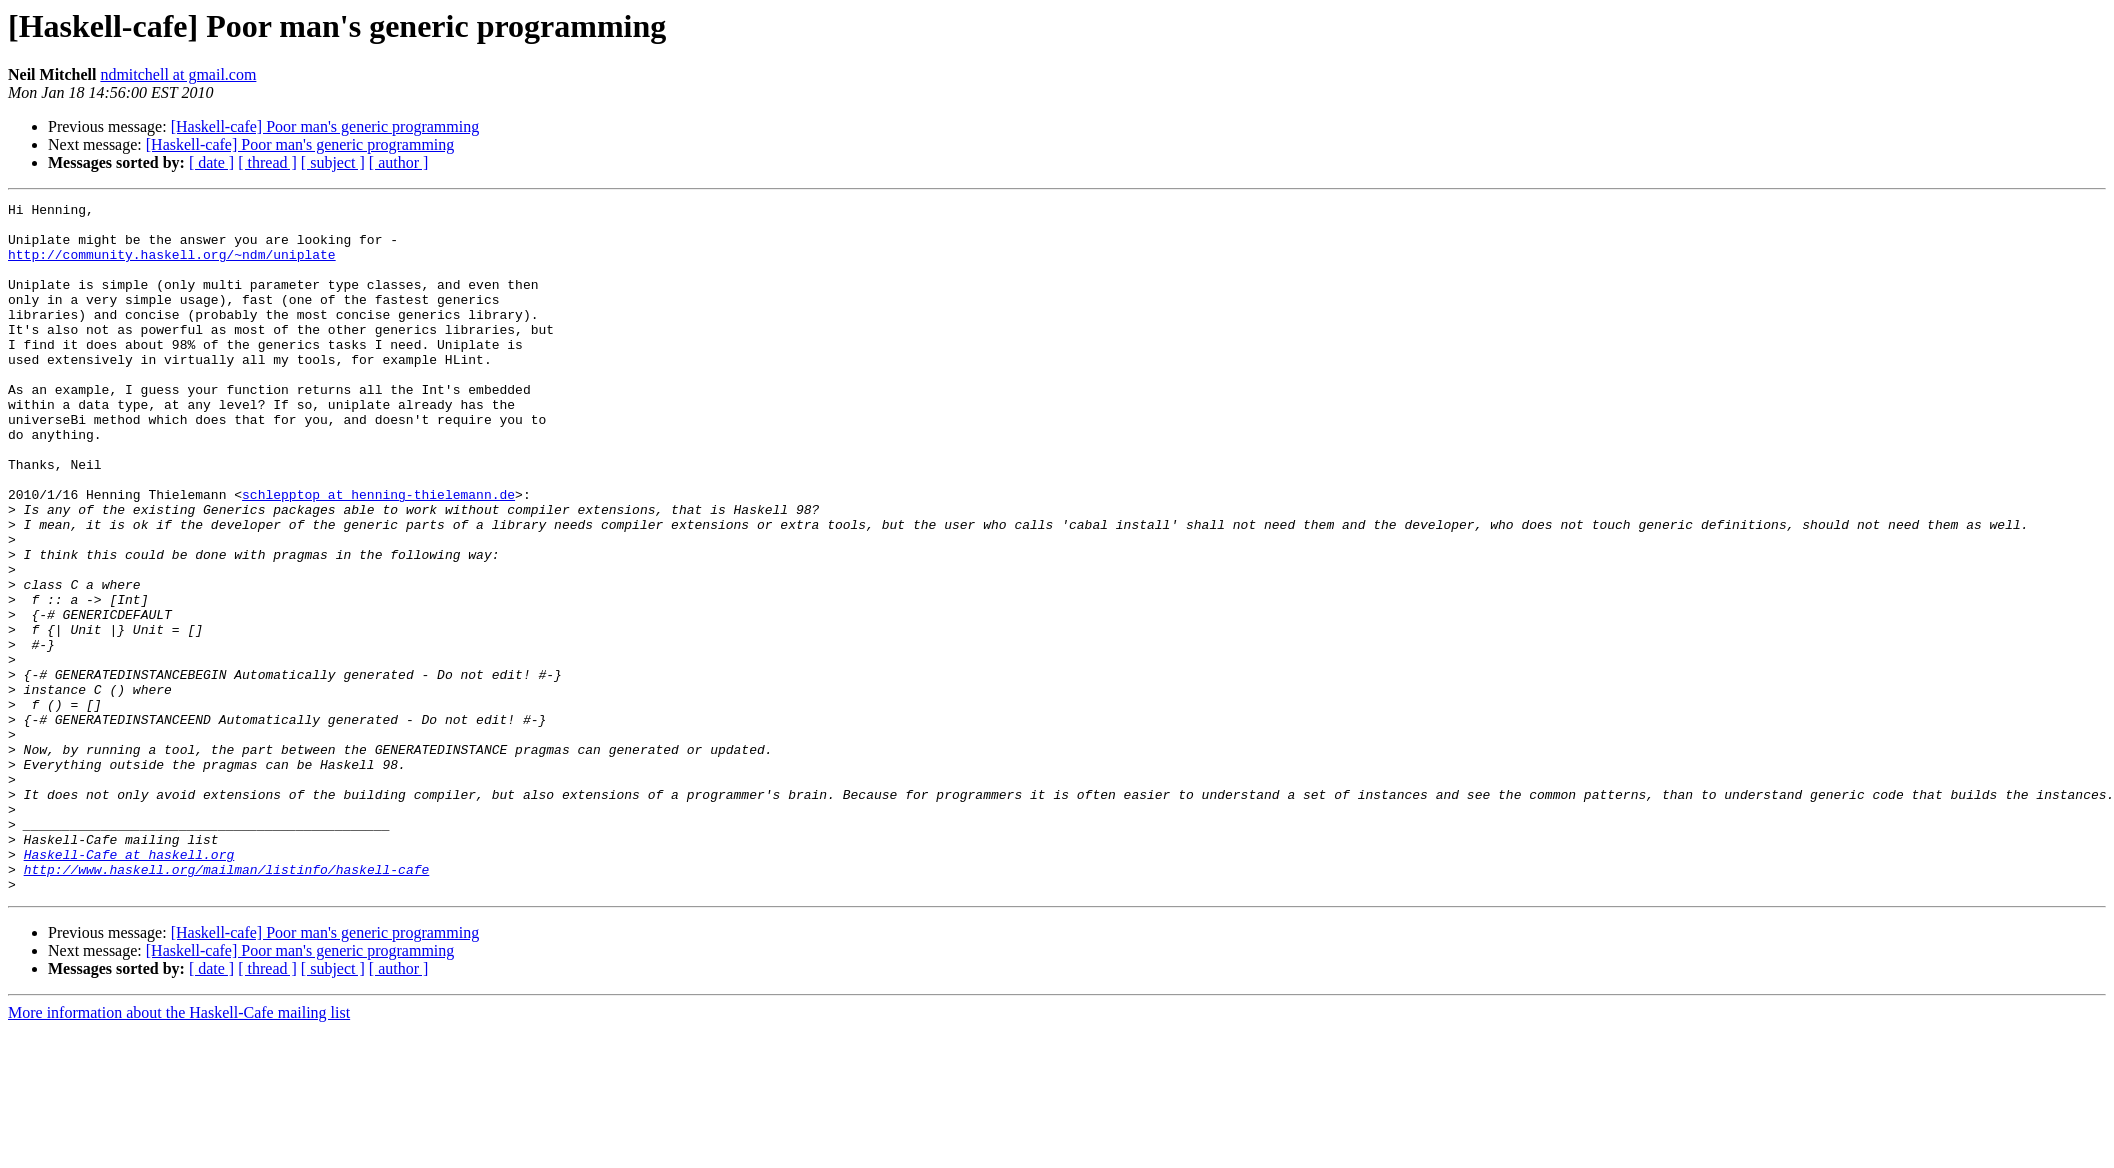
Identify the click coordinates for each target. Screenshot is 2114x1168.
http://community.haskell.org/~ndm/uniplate (172, 266)
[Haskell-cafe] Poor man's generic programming (325, 126)
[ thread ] (267, 162)
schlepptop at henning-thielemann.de (378, 554)
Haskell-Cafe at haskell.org (129, 986)
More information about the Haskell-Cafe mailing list (179, 1150)
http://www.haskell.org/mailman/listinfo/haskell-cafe (227, 1004)
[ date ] (211, 162)
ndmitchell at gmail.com (178, 74)
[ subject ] (333, 162)
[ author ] (399, 162)
